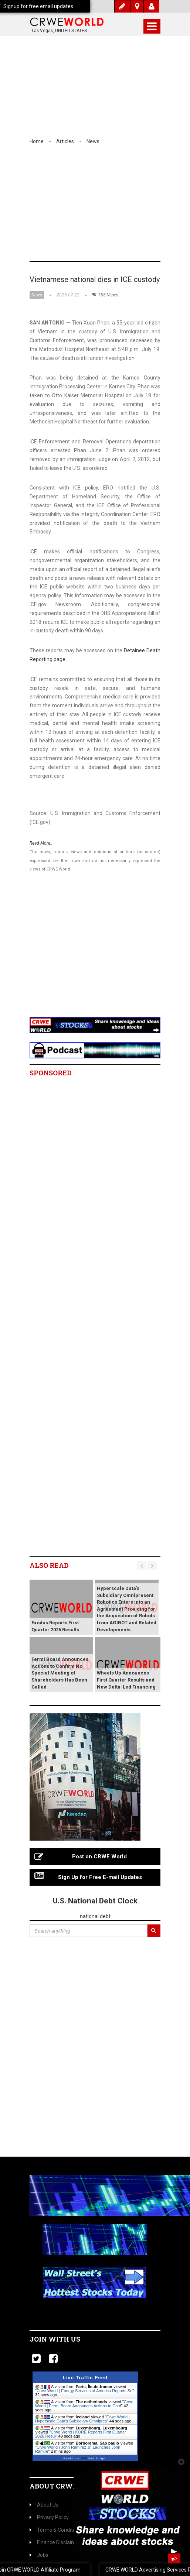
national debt (95, 1916)
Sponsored (51, 1072)
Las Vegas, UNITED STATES (59, 30)
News (92, 141)
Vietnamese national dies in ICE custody (95, 279)
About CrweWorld (67, 2485)
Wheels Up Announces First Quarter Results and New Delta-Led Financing (126, 1679)
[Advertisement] (95, 205)
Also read (49, 1565)
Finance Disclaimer (55, 2542)
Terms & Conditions (56, 2530)
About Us (44, 2505)
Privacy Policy (49, 2517)
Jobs (39, 2555)
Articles (65, 141)
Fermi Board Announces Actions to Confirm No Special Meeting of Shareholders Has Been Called (59, 1672)
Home (37, 141)
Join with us (55, 2339)
